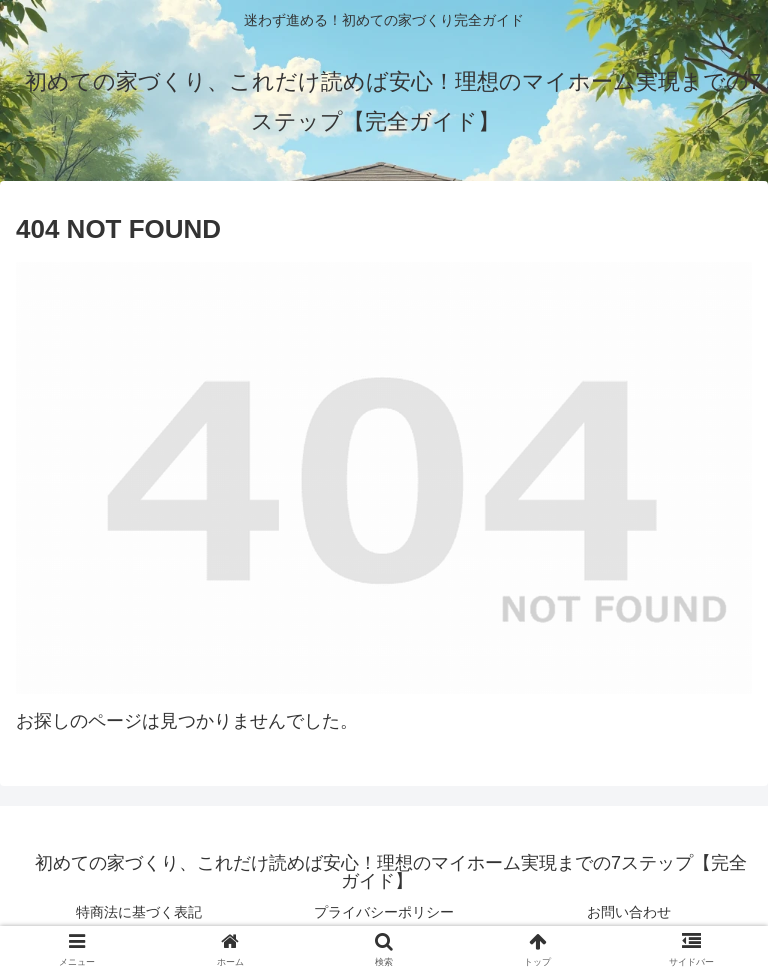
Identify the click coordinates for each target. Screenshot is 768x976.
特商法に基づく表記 (139, 912)
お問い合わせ (629, 912)
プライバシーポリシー (384, 912)
